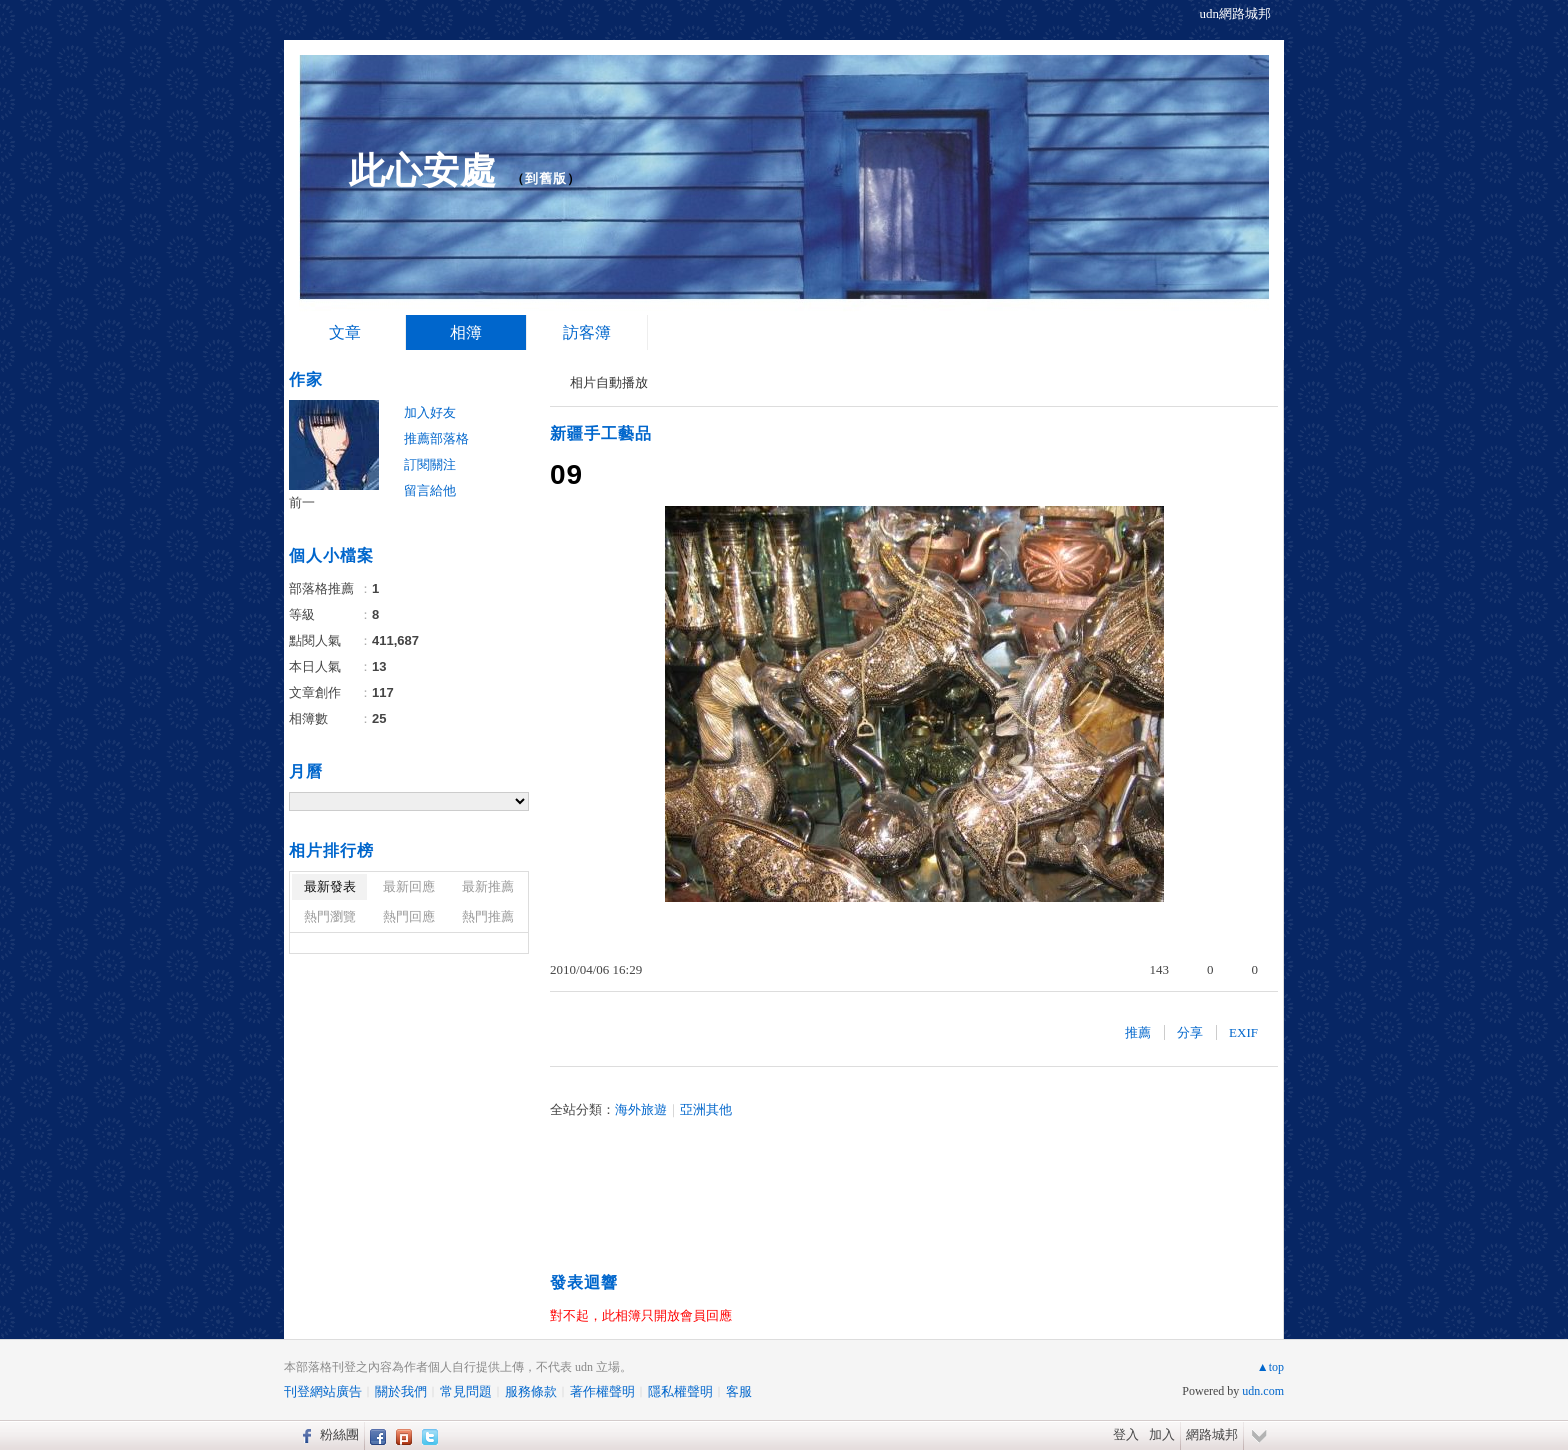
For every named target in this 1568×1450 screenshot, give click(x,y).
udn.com (1263, 1391)
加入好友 (430, 412)
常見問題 (466, 1391)
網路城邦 (1212, 1434)
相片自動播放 (609, 382)
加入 (1162, 1434)
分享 (1190, 1032)
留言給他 (430, 490)
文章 (345, 332)
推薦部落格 (436, 438)
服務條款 (531, 1391)
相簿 (466, 332)
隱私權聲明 (680, 1391)
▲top (1270, 1367)
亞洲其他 (706, 1109)
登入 (1126, 1434)
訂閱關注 (430, 464)
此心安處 (423, 170)
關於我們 (401, 1391)
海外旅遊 (641, 1109)
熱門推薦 (488, 916)
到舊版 (546, 178)
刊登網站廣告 (323, 1391)
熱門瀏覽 (330, 916)
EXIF (1243, 1032)
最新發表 (330, 886)
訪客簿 (587, 332)
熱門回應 (409, 916)
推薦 (1138, 1032)
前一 (302, 502)
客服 (739, 1391)
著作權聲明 (602, 1391)
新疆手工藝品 (601, 433)
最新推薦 (488, 886)
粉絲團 (339, 1434)
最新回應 (409, 886)
